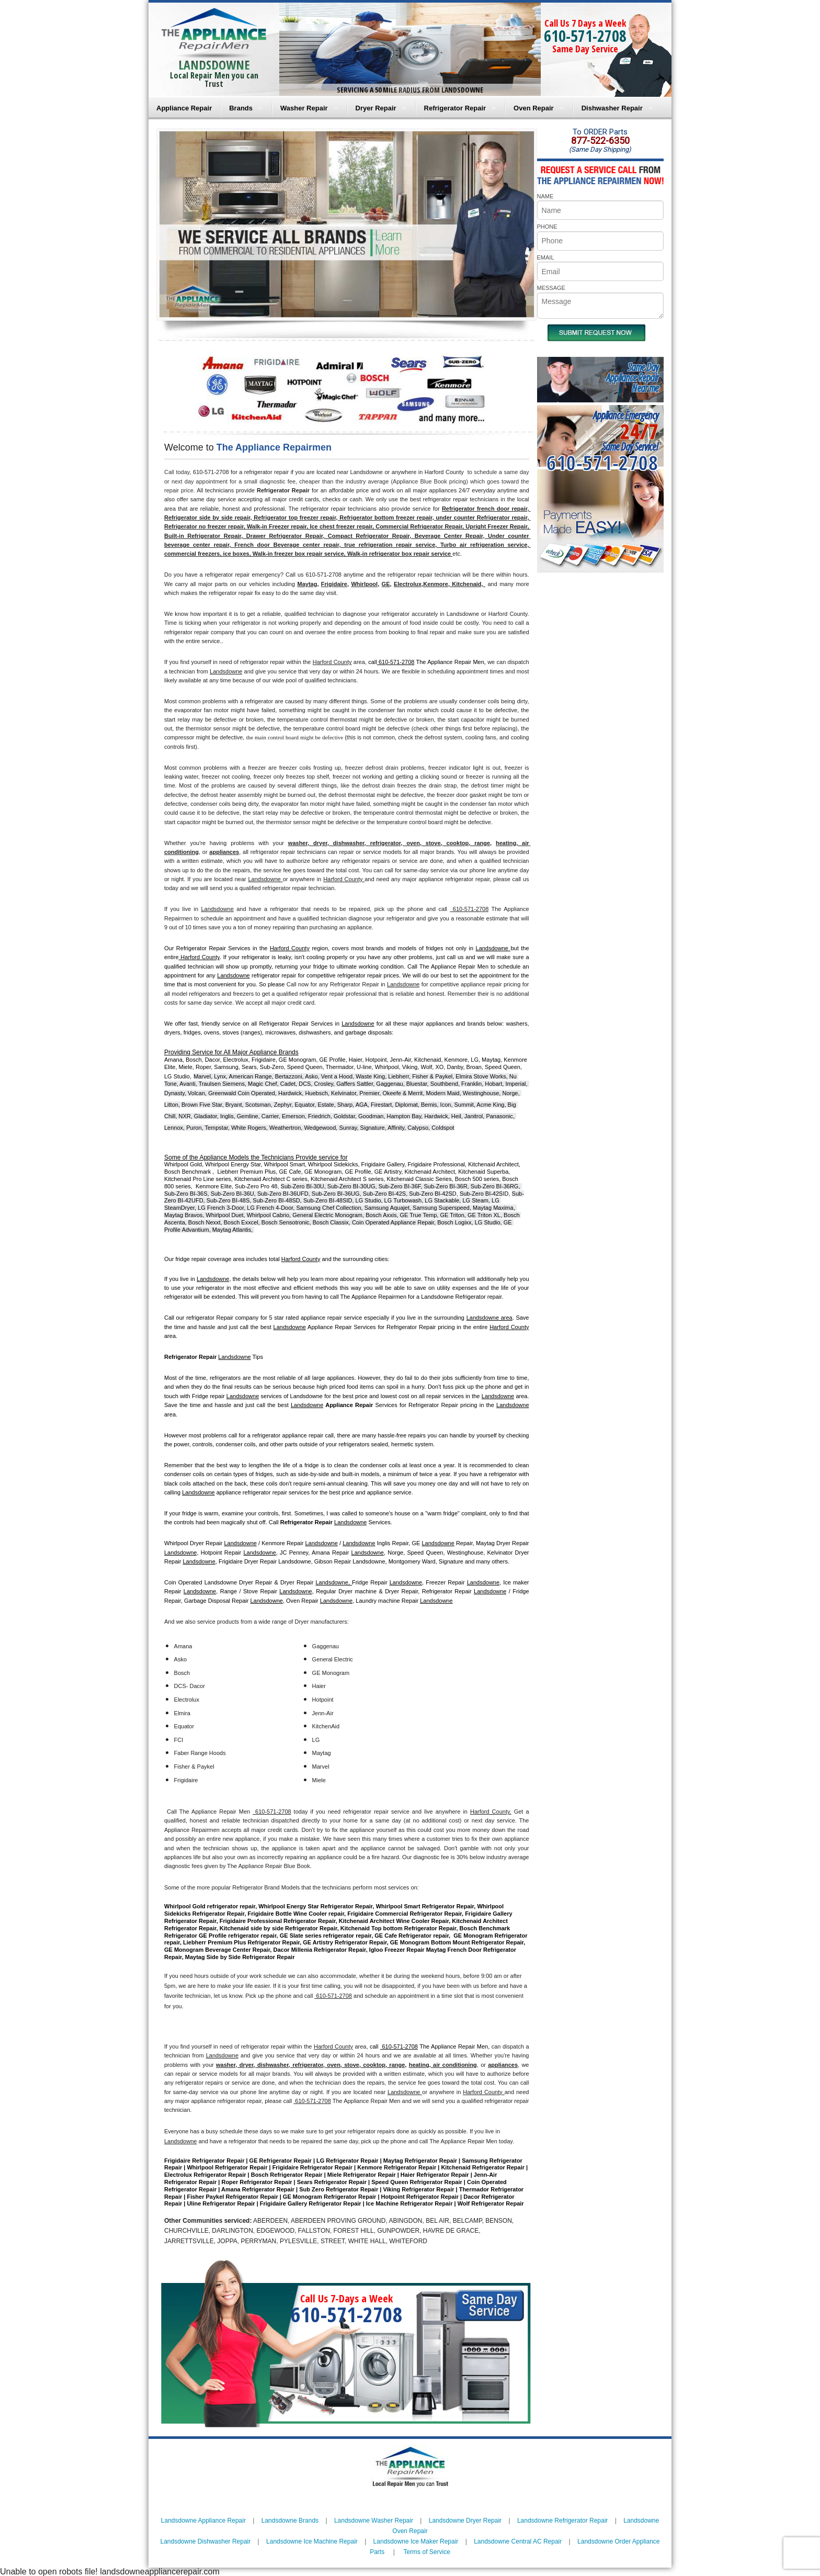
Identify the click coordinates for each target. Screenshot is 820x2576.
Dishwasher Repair (612, 108)
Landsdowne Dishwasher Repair (205, 2541)
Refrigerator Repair (455, 108)
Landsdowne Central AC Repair (518, 2541)
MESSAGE (551, 288)
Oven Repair (534, 108)
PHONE (547, 226)
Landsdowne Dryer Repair (465, 2520)
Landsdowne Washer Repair (373, 2520)
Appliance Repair (184, 108)
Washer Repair (304, 108)
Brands (241, 108)
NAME (545, 196)
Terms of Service (426, 2552)
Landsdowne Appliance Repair (203, 2520)
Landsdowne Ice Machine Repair (312, 2541)
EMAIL (545, 257)
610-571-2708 (585, 36)
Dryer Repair (376, 108)
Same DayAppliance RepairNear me (632, 377)
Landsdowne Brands (289, 2520)
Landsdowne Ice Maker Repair (416, 2541)
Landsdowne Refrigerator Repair (562, 2520)
